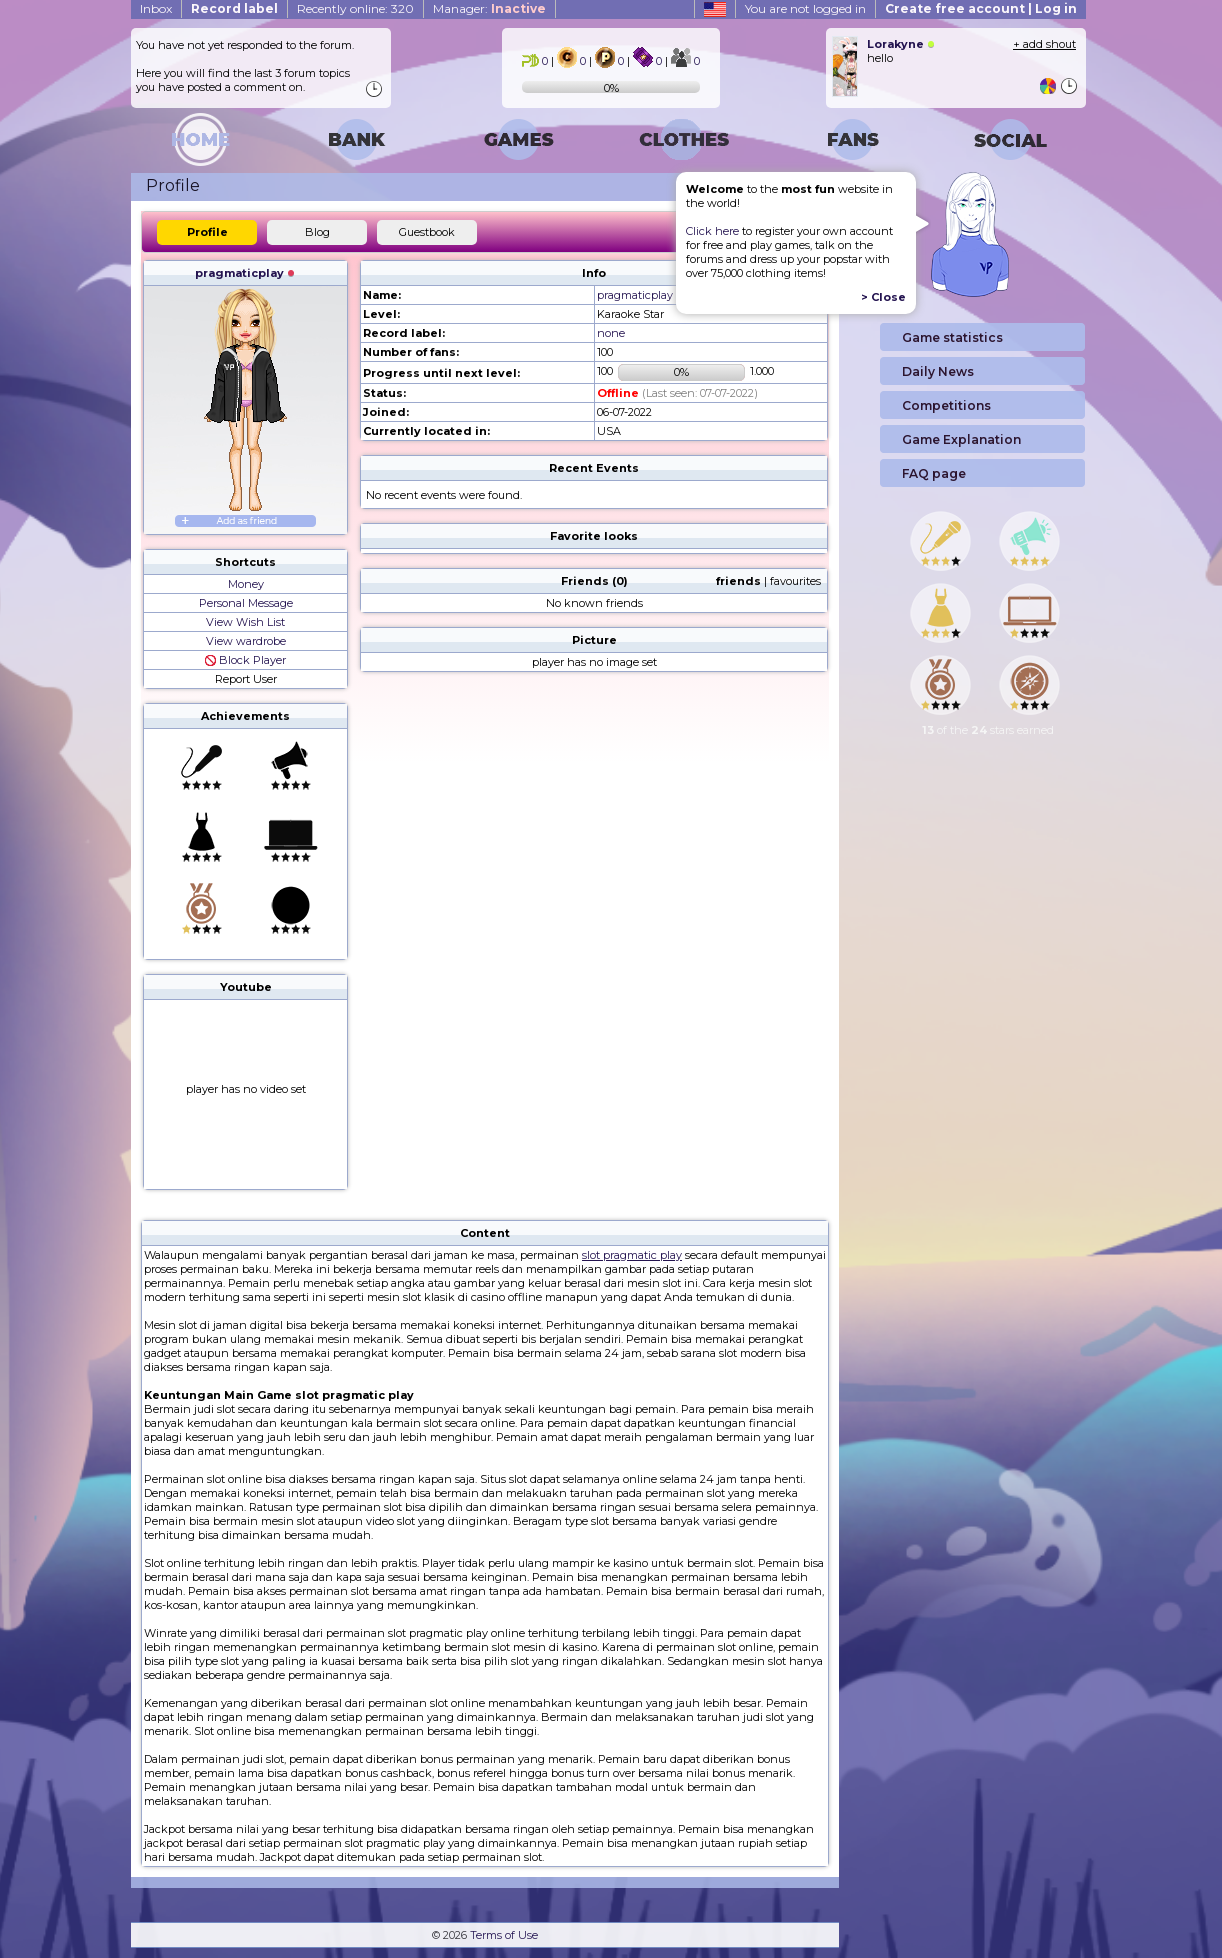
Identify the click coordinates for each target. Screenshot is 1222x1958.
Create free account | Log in (981, 8)
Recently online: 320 (355, 8)
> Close (883, 297)
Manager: (489, 8)
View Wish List (245, 622)
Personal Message (246, 603)
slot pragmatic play (632, 1255)
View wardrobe (246, 641)
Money (246, 584)
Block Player (245, 660)
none (611, 333)
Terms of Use (504, 1935)
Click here (712, 231)
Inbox (156, 8)
